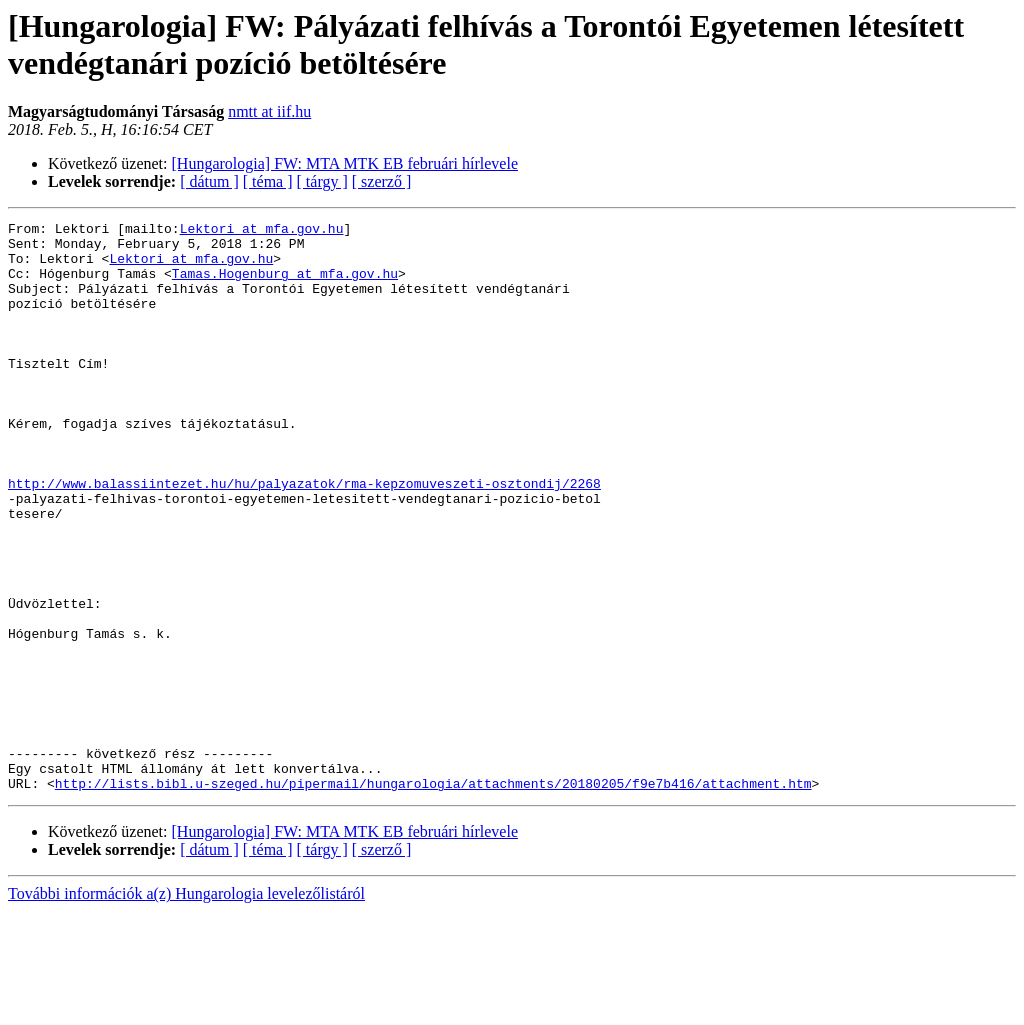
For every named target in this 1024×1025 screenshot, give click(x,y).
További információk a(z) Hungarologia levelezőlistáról (186, 1007)
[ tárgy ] (322, 181)
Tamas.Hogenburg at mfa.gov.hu (285, 285)
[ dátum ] (209, 181)
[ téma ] (268, 181)
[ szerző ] (382, 181)
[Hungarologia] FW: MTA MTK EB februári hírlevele (345, 163)
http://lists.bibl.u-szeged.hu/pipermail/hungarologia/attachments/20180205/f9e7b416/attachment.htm (433, 897)
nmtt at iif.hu (269, 111)
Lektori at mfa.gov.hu (262, 231)
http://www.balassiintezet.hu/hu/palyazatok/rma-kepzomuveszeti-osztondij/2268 (304, 537)
